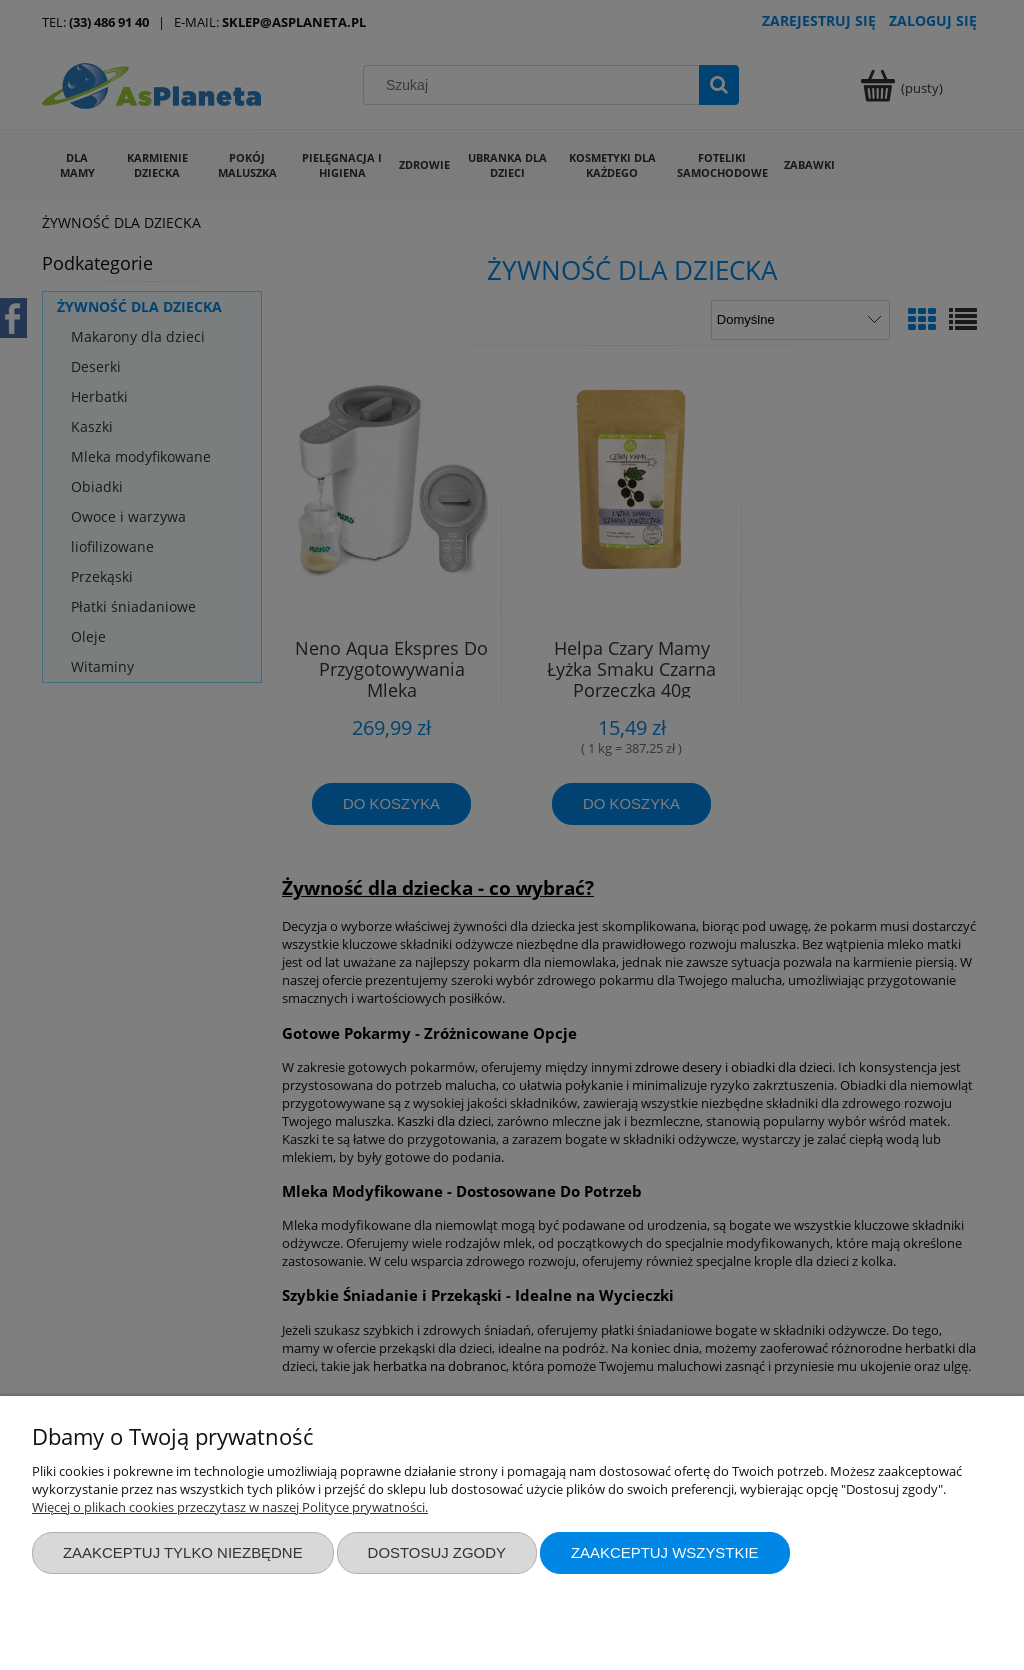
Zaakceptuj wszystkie (665, 1552)
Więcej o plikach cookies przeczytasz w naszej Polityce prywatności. (230, 1507)
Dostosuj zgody (437, 1552)
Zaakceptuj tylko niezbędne (183, 1552)
